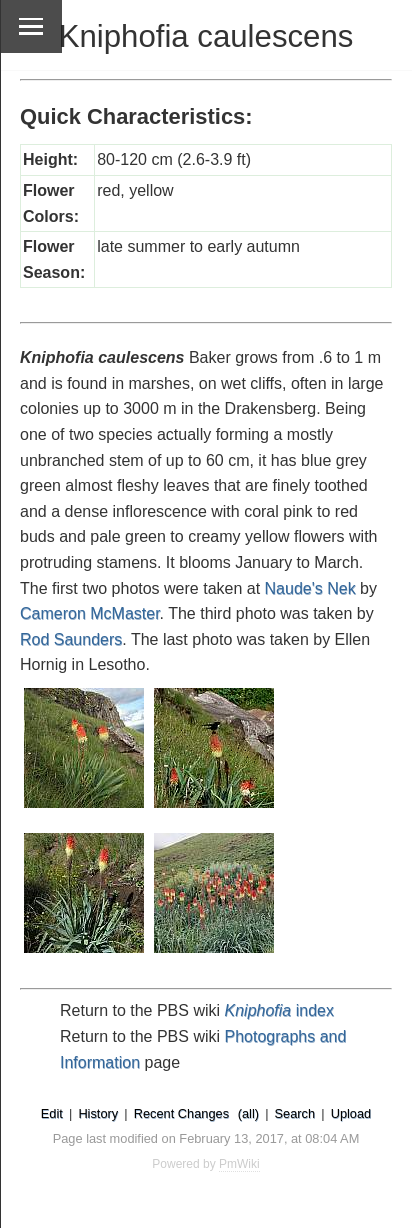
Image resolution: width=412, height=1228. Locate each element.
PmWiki (239, 1164)
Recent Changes (181, 1113)
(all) (248, 1113)
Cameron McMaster (90, 613)
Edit (52, 1113)
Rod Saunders (71, 639)
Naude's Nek (310, 588)
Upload (351, 1113)
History (98, 1113)
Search (295, 1113)
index (279, 1010)
